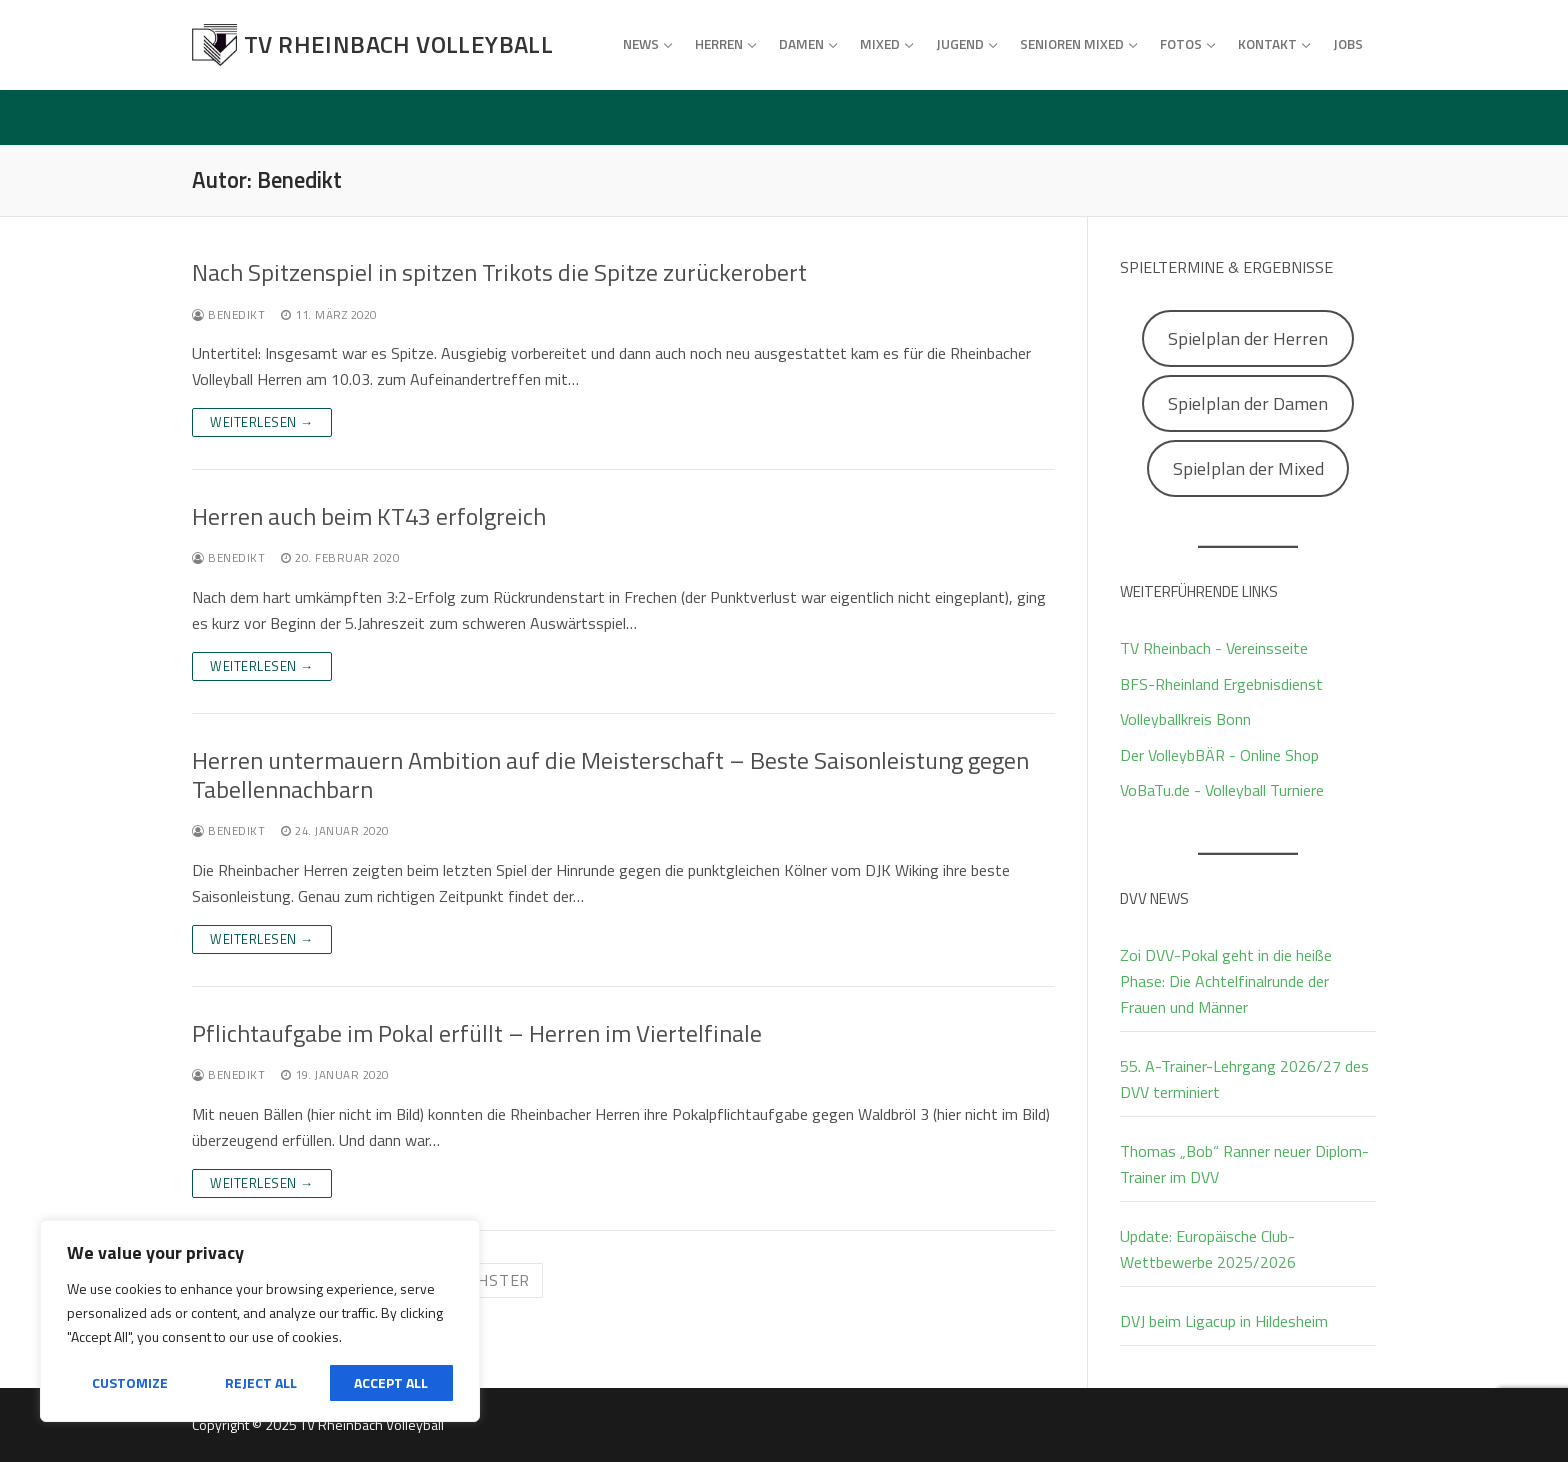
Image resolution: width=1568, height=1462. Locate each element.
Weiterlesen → (262, 422)
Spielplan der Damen (1248, 403)
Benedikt (228, 314)
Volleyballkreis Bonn (1185, 719)
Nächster (488, 1280)
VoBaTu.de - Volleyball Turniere (1222, 790)
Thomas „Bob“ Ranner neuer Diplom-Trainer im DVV (1244, 1164)
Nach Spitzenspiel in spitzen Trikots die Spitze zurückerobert (499, 272)
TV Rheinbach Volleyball (398, 44)
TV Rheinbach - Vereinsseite (1214, 648)
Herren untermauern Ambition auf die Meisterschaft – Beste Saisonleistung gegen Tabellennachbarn (610, 775)
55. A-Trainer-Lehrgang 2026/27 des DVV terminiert (1244, 1079)
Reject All (261, 1382)
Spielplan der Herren (1248, 338)
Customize (130, 1382)
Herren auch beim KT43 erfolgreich (369, 516)
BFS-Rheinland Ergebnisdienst (1221, 684)
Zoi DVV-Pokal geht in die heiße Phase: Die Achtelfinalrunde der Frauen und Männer (1226, 981)
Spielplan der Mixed (1248, 468)
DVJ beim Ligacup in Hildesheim (1224, 1321)
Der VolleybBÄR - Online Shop (1219, 755)
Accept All (391, 1382)
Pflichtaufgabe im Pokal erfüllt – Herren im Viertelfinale (477, 1033)
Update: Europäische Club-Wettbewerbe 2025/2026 (1208, 1249)
